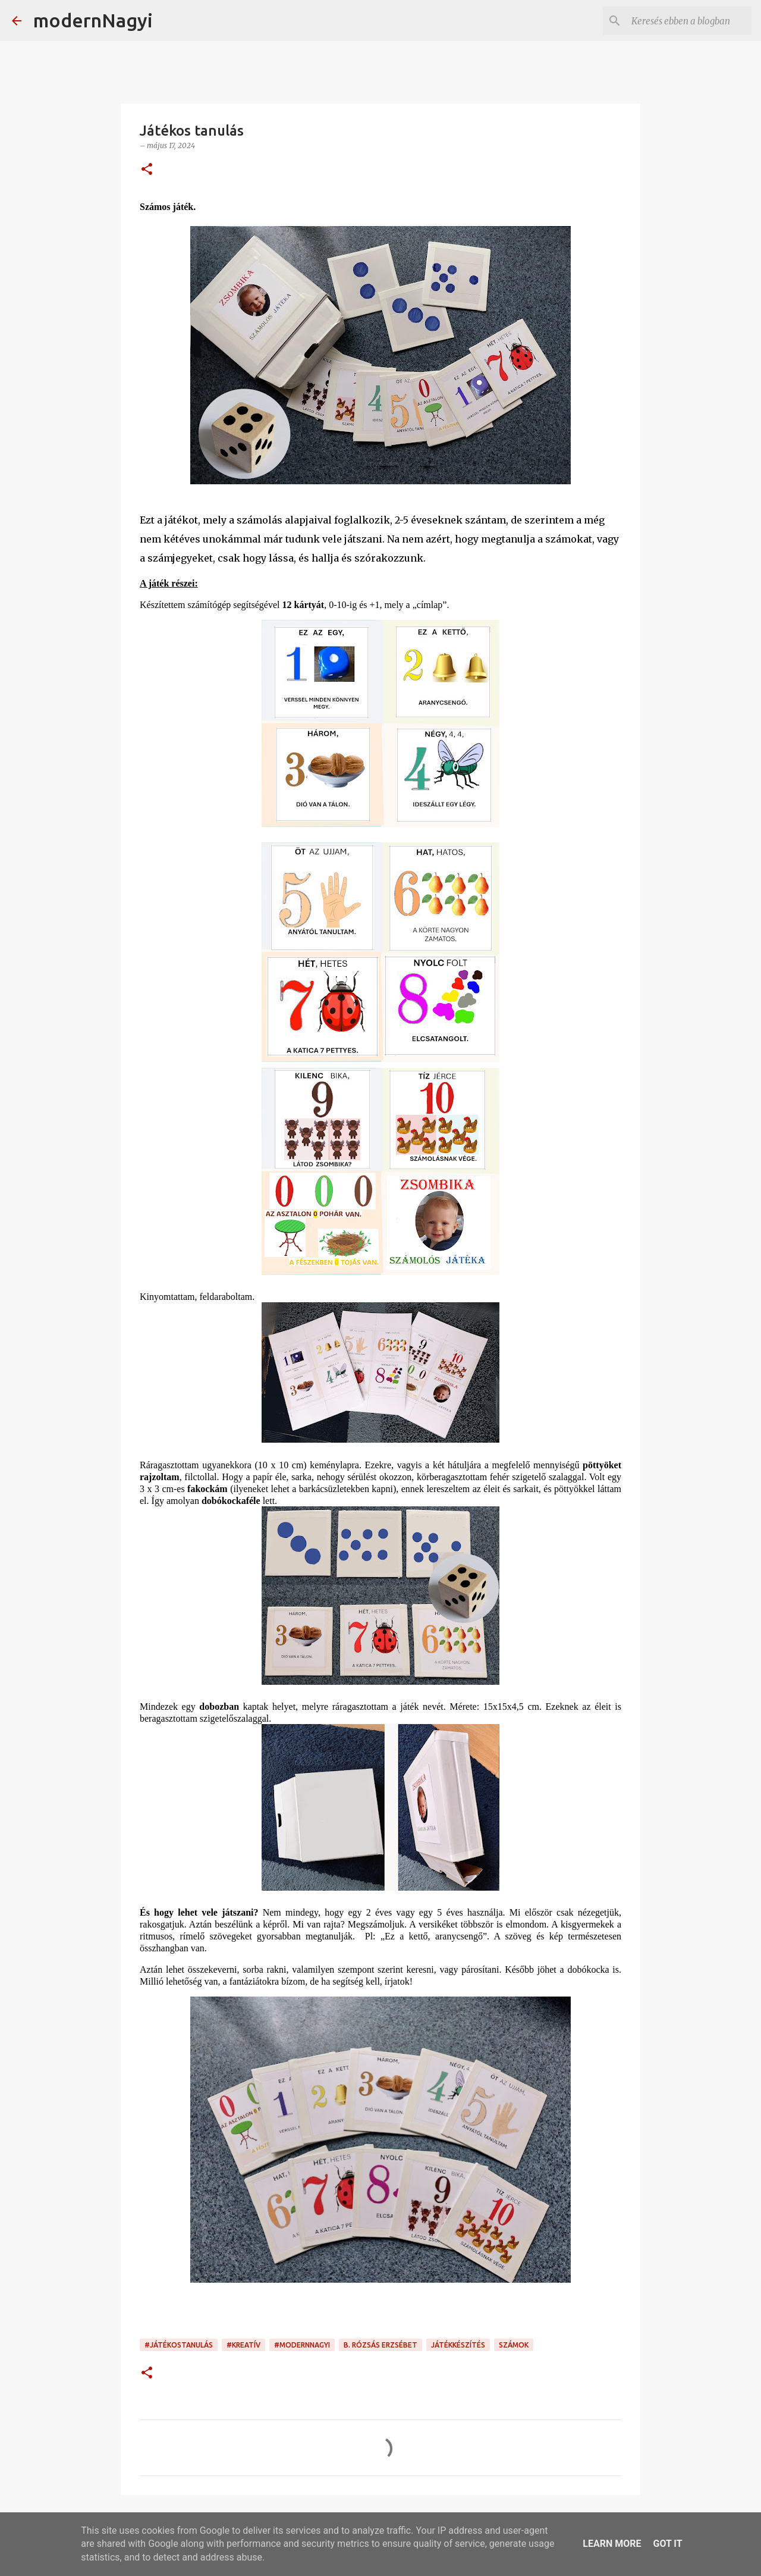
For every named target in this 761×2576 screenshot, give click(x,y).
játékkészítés (458, 2345)
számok (514, 2345)
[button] (147, 170)
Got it (667, 2543)
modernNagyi (93, 20)
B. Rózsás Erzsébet (380, 2345)
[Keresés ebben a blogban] (689, 21)
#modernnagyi (302, 2345)
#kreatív (243, 2345)
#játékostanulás (178, 2345)
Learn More (612, 2543)
